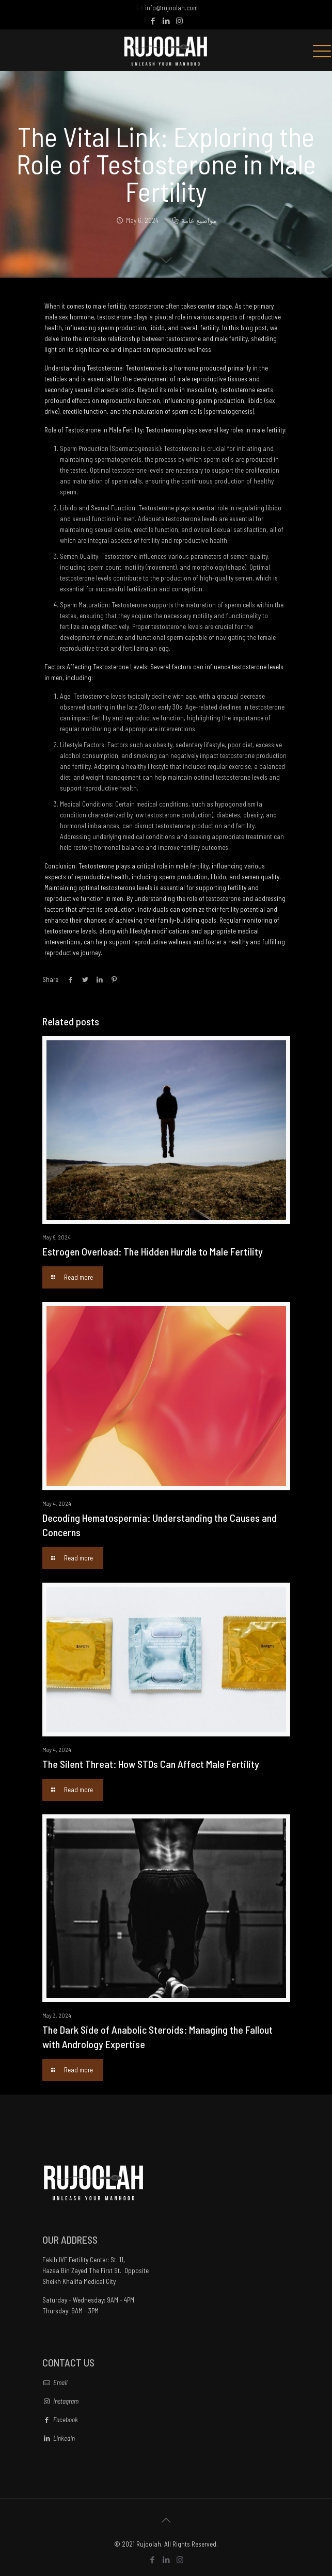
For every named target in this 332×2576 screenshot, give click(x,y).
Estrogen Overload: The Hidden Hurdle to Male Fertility (152, 1251)
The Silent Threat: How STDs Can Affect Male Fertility (150, 1764)
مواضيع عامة (199, 220)
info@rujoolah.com (171, 8)
